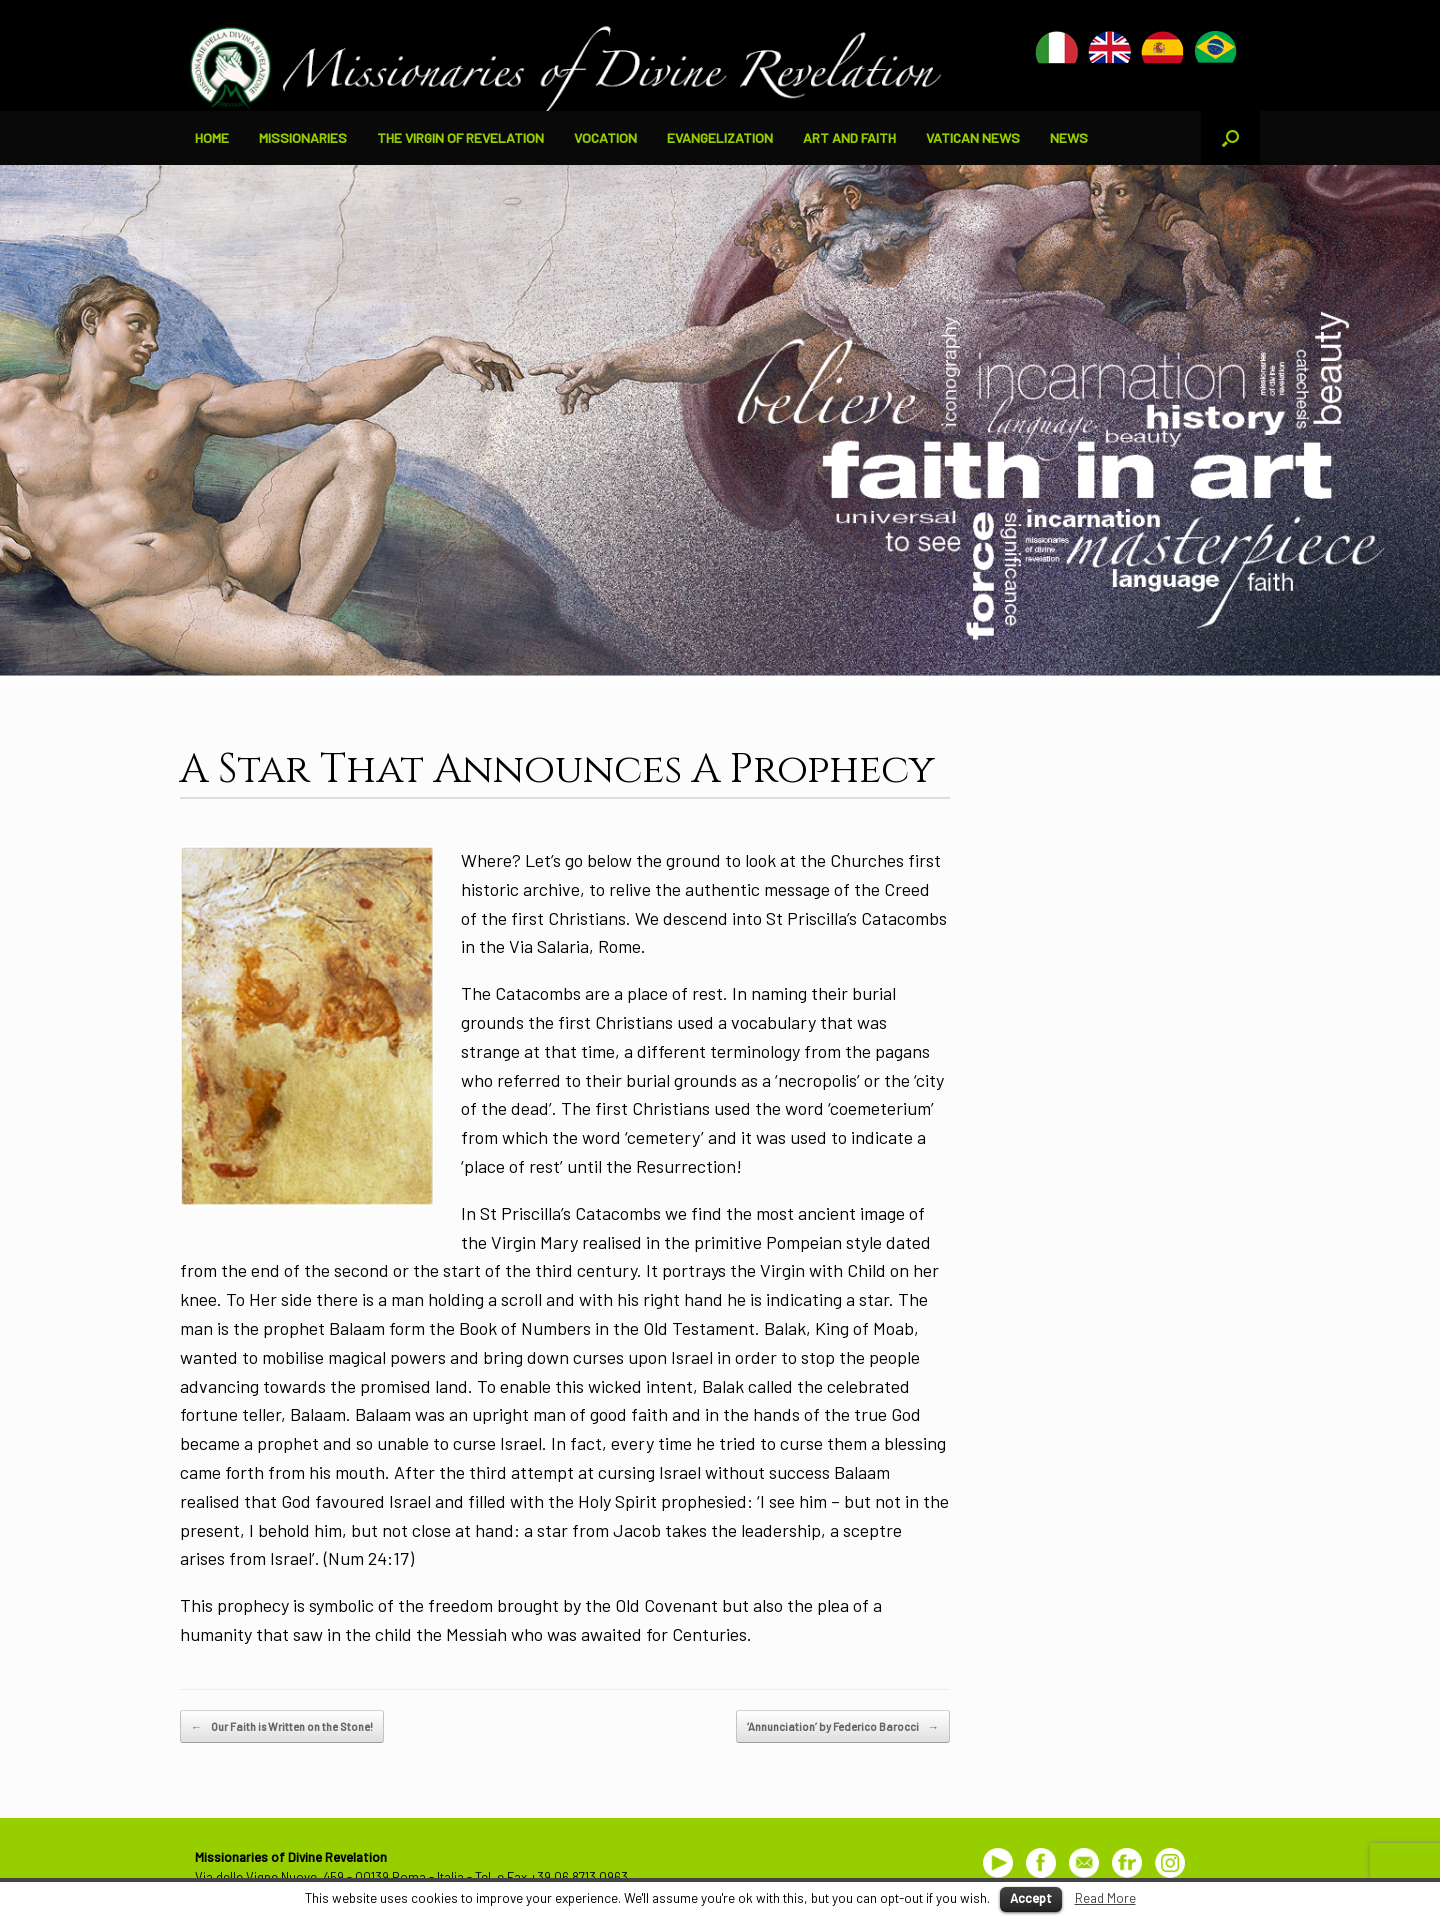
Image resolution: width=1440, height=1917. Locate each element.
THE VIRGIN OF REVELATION (460, 137)
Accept (1031, 1898)
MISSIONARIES (303, 137)
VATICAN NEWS (973, 137)
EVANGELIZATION (720, 137)
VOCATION (605, 137)
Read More (1105, 1898)
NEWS (1069, 137)
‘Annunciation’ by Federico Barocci (843, 1727)
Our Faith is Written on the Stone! (282, 1727)
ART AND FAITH (849, 137)
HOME (212, 137)
